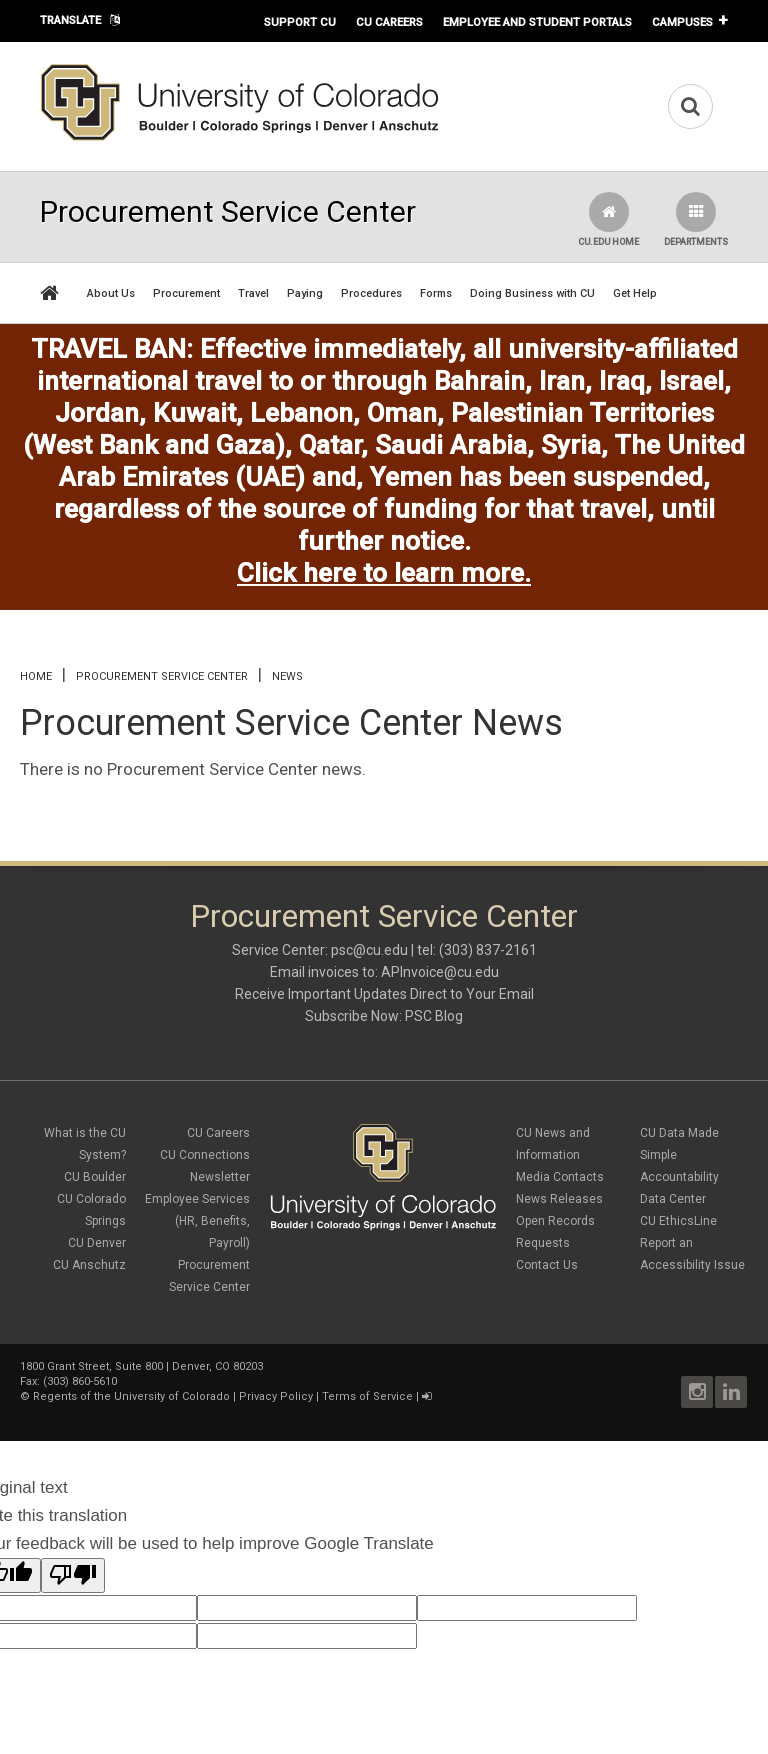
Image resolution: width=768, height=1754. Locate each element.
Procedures (371, 293)
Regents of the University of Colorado (131, 1396)
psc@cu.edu (369, 950)
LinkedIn (731, 1392)
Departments (696, 219)
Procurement (186, 293)
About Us (111, 293)
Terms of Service (367, 1396)
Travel (253, 293)
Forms (436, 293)
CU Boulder (95, 1177)
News (287, 676)
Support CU (300, 22)
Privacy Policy (276, 1396)
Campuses (682, 22)
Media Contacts (560, 1177)
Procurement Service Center (162, 676)
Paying (305, 293)
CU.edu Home (608, 219)
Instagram (697, 1392)
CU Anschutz (89, 1265)
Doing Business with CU (532, 293)
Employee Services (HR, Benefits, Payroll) (197, 1221)
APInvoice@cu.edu (440, 972)
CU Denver (97, 1243)
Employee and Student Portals (537, 22)
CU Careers (389, 22)
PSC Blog (434, 1016)
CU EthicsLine (678, 1221)
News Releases (559, 1199)
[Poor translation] (73, 1575)
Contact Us (547, 1265)
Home (36, 676)
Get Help (635, 293)
